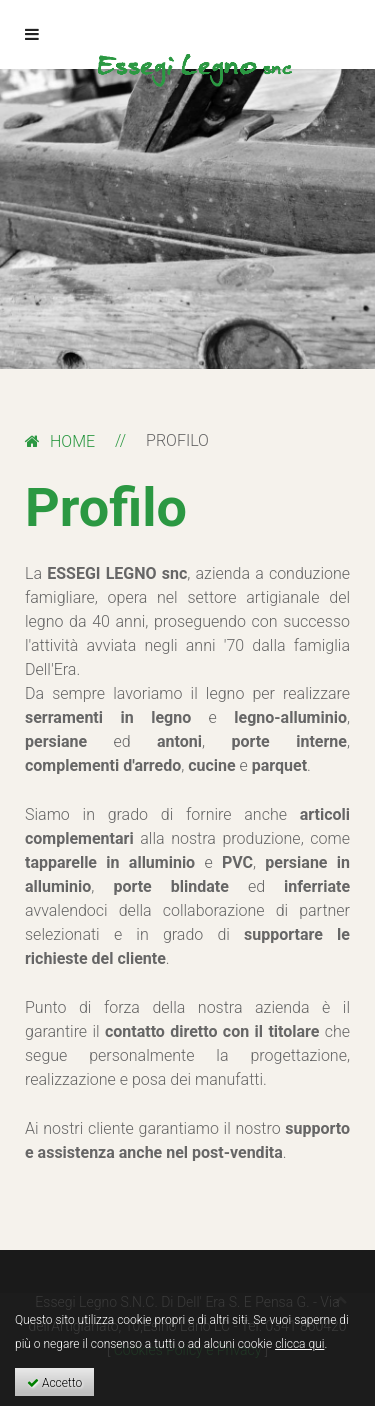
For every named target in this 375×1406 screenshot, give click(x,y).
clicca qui (299, 1344)
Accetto (54, 1383)
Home (72, 441)
